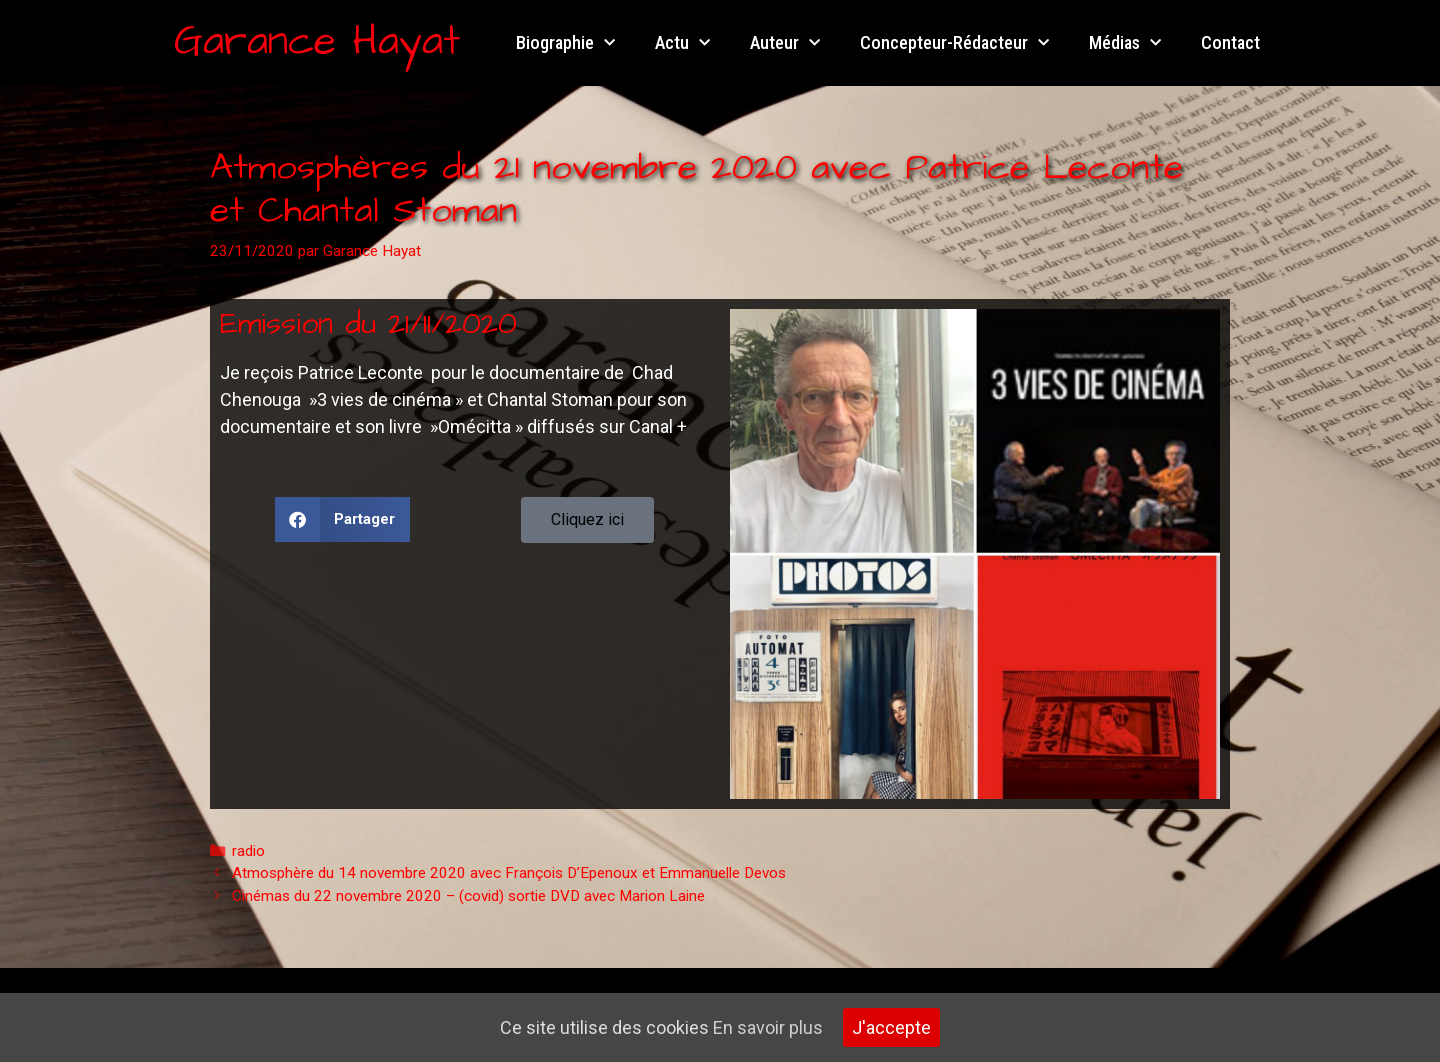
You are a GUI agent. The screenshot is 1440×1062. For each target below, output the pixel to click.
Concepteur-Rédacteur (954, 43)
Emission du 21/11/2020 (368, 324)
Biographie (565, 43)
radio (248, 851)
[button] (342, 519)
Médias (1125, 43)
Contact (1230, 42)
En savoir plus (768, 1027)
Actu (682, 43)
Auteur (785, 43)
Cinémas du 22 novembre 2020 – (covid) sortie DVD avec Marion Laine (468, 896)
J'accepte (891, 1027)
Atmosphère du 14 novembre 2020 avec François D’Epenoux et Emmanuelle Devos (509, 873)
